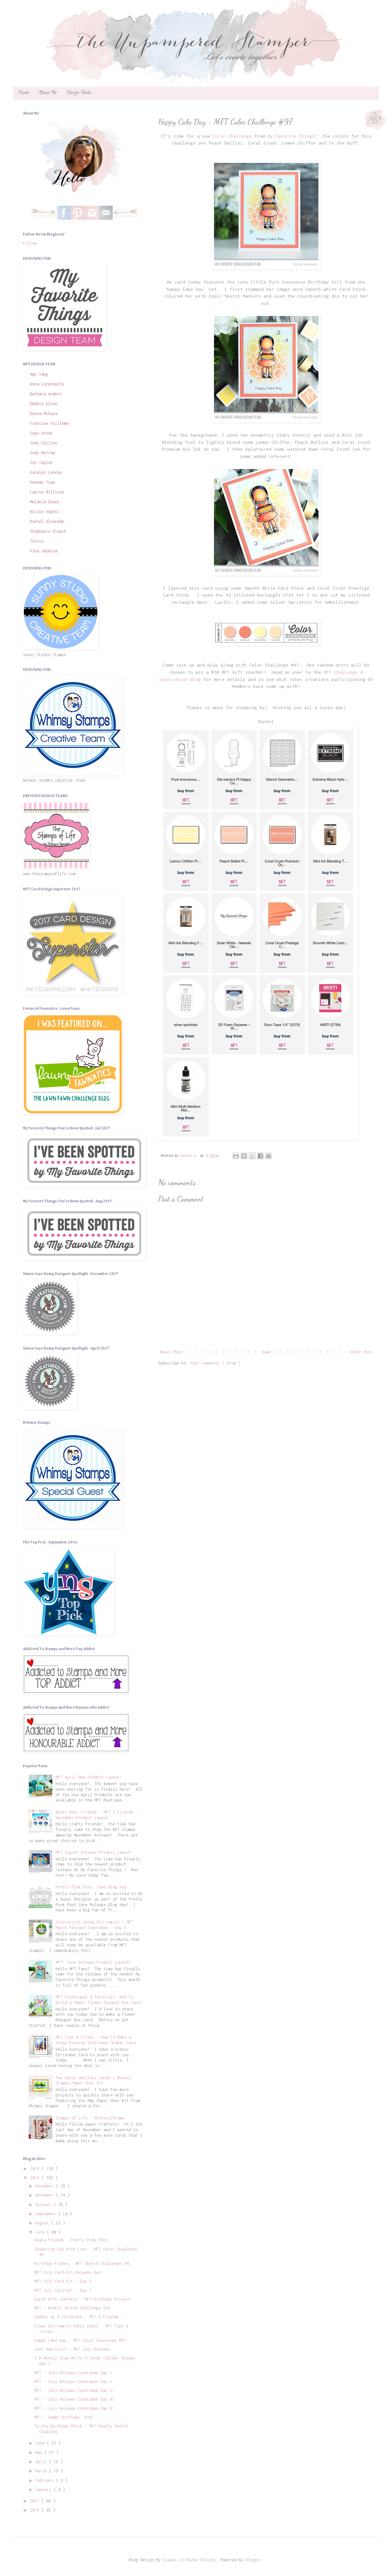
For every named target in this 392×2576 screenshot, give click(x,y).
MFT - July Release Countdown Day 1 (73, 2372)
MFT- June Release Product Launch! (93, 1962)
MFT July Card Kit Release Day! (68, 2272)
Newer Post (171, 1351)
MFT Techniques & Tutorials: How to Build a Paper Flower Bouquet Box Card (98, 1999)
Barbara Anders (46, 394)
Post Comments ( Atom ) (215, 1363)
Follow (30, 243)
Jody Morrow (42, 452)
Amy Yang (39, 374)
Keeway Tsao (42, 482)
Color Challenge (232, 136)
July (41, 2232)
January (44, 2489)
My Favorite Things (291, 136)
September (46, 2213)
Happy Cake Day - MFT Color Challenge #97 (80, 2340)
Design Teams (78, 93)
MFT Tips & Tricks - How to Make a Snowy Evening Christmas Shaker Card (96, 2040)
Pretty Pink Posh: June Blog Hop (91, 1887)
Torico (36, 541)
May (39, 2452)
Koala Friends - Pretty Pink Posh (70, 2239)
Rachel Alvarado (47, 521)
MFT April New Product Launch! (89, 1777)
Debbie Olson (43, 403)
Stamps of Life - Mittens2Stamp (90, 2117)
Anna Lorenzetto (47, 384)
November (45, 2195)
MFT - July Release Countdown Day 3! (74, 2390)
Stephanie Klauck (48, 531)
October (44, 2204)
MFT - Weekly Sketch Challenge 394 (72, 2308)
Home (23, 93)
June (41, 2443)
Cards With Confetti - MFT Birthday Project (82, 2299)
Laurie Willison (47, 492)
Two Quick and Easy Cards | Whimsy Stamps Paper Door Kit (93, 2080)
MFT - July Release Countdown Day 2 (73, 2381)
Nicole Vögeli (44, 511)
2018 (35, 2177)
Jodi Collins (43, 443)
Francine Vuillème (49, 423)
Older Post (361, 1351)
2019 (35, 2168)
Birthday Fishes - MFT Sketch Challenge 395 (82, 2263)
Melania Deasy (44, 501)
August (43, 2222)
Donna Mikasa (43, 413)
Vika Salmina (43, 550)
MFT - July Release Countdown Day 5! (74, 2408)
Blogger (253, 2559)
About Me (48, 93)
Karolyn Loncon (46, 472)
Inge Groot (41, 433)
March (42, 2470)
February (45, 2480)
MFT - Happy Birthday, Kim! (64, 2417)
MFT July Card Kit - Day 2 (62, 2281)
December (45, 2186)
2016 (35, 2510)
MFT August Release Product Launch (93, 1852)
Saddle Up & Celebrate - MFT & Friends (76, 2316)
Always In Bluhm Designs (189, 2559)
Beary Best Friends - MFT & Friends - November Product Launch (97, 1815)
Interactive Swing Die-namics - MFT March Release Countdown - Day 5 (94, 1925)
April (42, 2461)
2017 (35, 2500)
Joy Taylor (41, 462)
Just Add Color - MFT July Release (72, 2349)
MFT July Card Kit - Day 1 (62, 2290)
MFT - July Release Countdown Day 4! (74, 2399)
